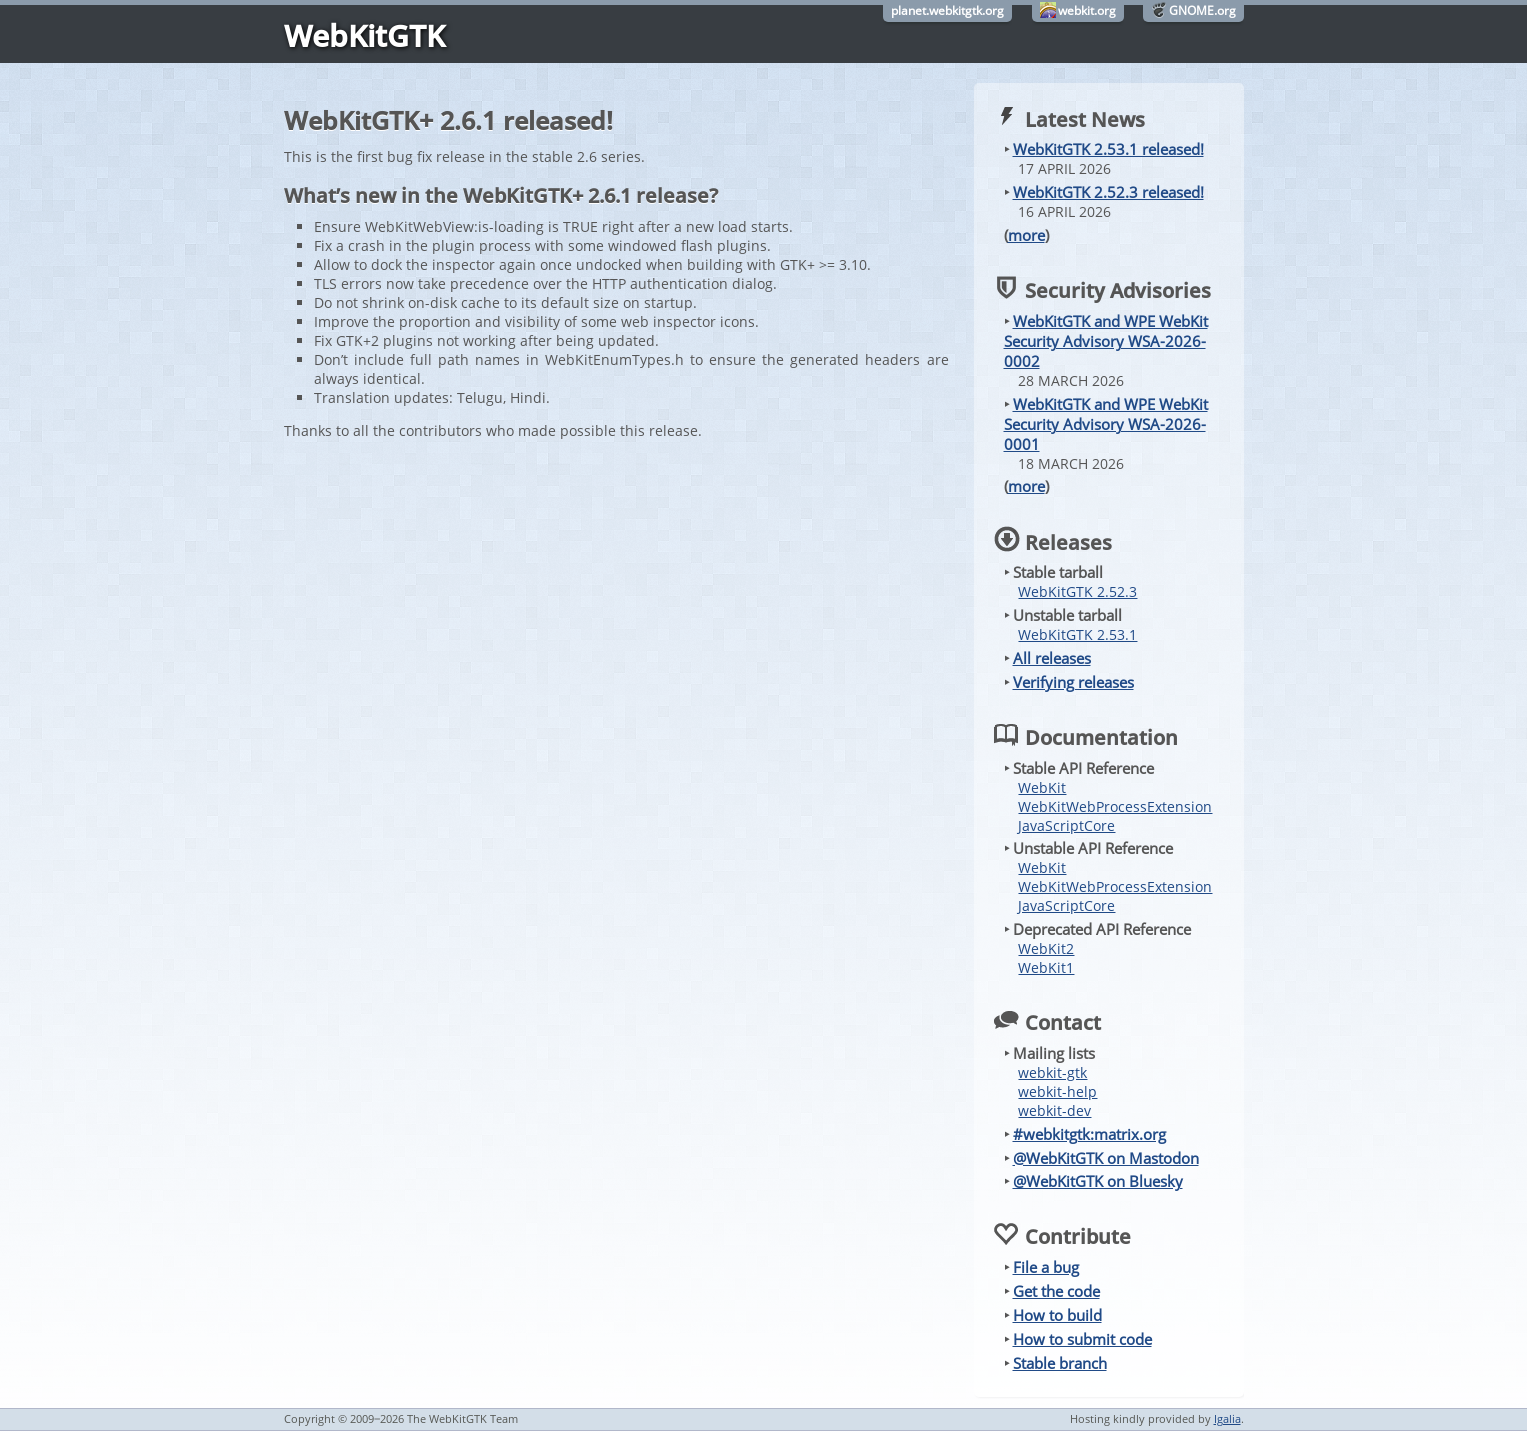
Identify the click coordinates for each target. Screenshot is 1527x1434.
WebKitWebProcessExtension (1115, 806)
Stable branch (1060, 1363)
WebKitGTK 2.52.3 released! (1108, 192)
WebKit (1042, 787)
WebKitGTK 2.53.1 (1077, 634)
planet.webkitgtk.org (947, 10)
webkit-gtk (1052, 1072)
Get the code (1056, 1291)
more (1026, 235)
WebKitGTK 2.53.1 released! (1108, 149)
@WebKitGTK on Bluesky (1098, 1181)
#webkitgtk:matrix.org (1089, 1134)
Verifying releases (1073, 682)
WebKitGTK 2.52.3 (1077, 591)
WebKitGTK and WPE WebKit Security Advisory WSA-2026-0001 (1106, 424)
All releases (1052, 658)
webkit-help (1057, 1091)
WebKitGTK (364, 35)
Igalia (1227, 1418)
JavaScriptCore (1066, 825)
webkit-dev (1054, 1110)
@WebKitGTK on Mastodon (1106, 1158)
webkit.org (1087, 10)
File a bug (1046, 1267)
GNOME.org (1202, 10)
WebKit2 (1046, 948)
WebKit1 (1046, 967)
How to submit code (1082, 1339)
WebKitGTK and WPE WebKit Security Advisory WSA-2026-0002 (1106, 341)
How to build (1057, 1315)
